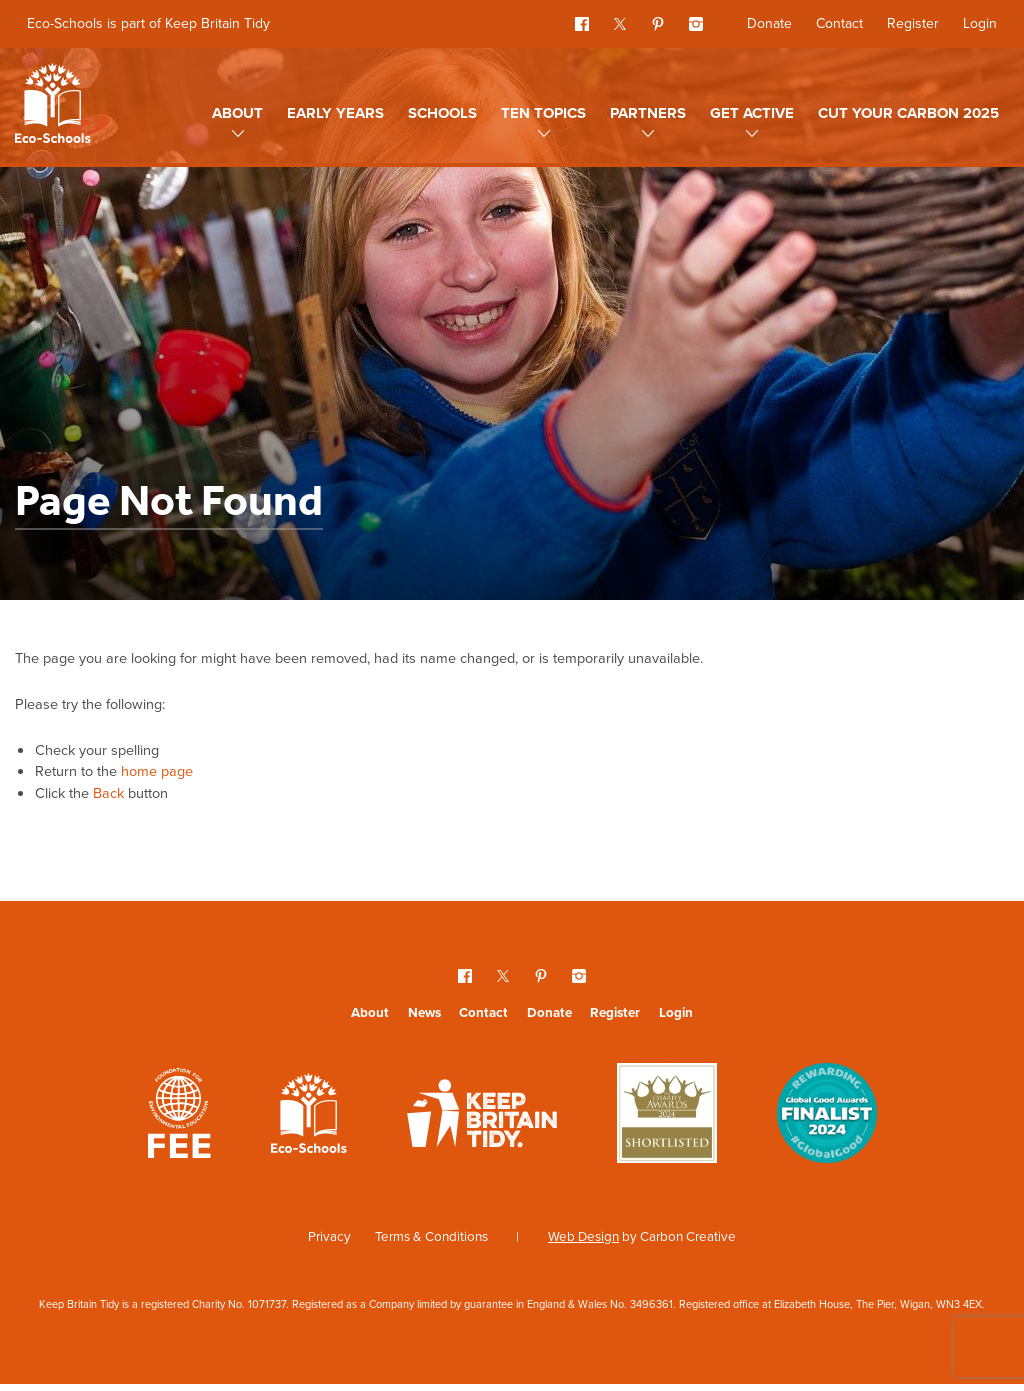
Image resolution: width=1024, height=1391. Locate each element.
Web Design (583, 1243)
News (424, 1019)
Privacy (329, 1243)
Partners (648, 113)
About (237, 113)
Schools (442, 113)
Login (980, 23)
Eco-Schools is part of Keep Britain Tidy (148, 23)
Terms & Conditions (431, 1243)
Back (115, 799)
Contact (839, 23)
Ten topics (543, 113)
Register (913, 23)
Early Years (335, 113)
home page (167, 776)
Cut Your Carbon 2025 (908, 113)
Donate (769, 23)
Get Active (752, 113)
